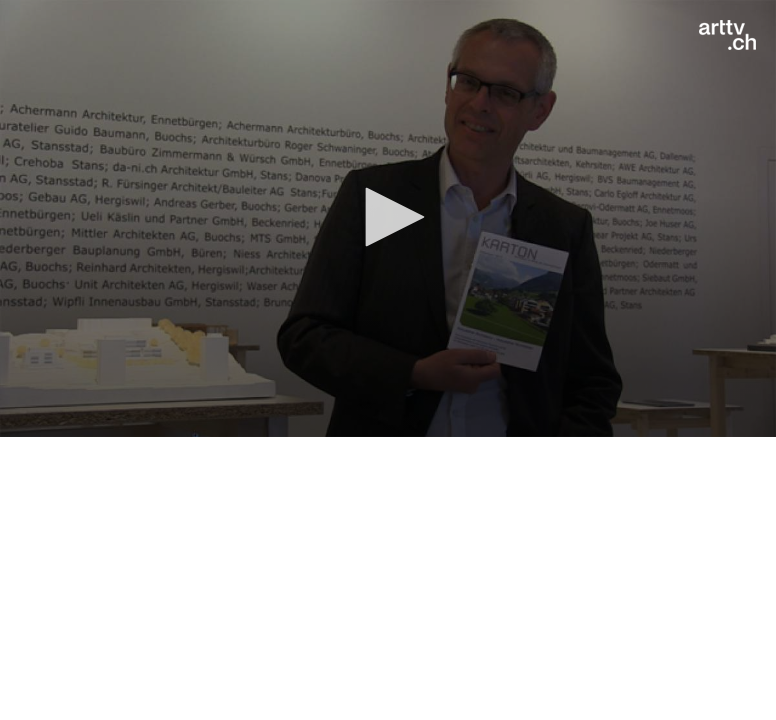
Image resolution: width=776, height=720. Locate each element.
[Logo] (727, 35)
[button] (388, 217)
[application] (388, 218)
